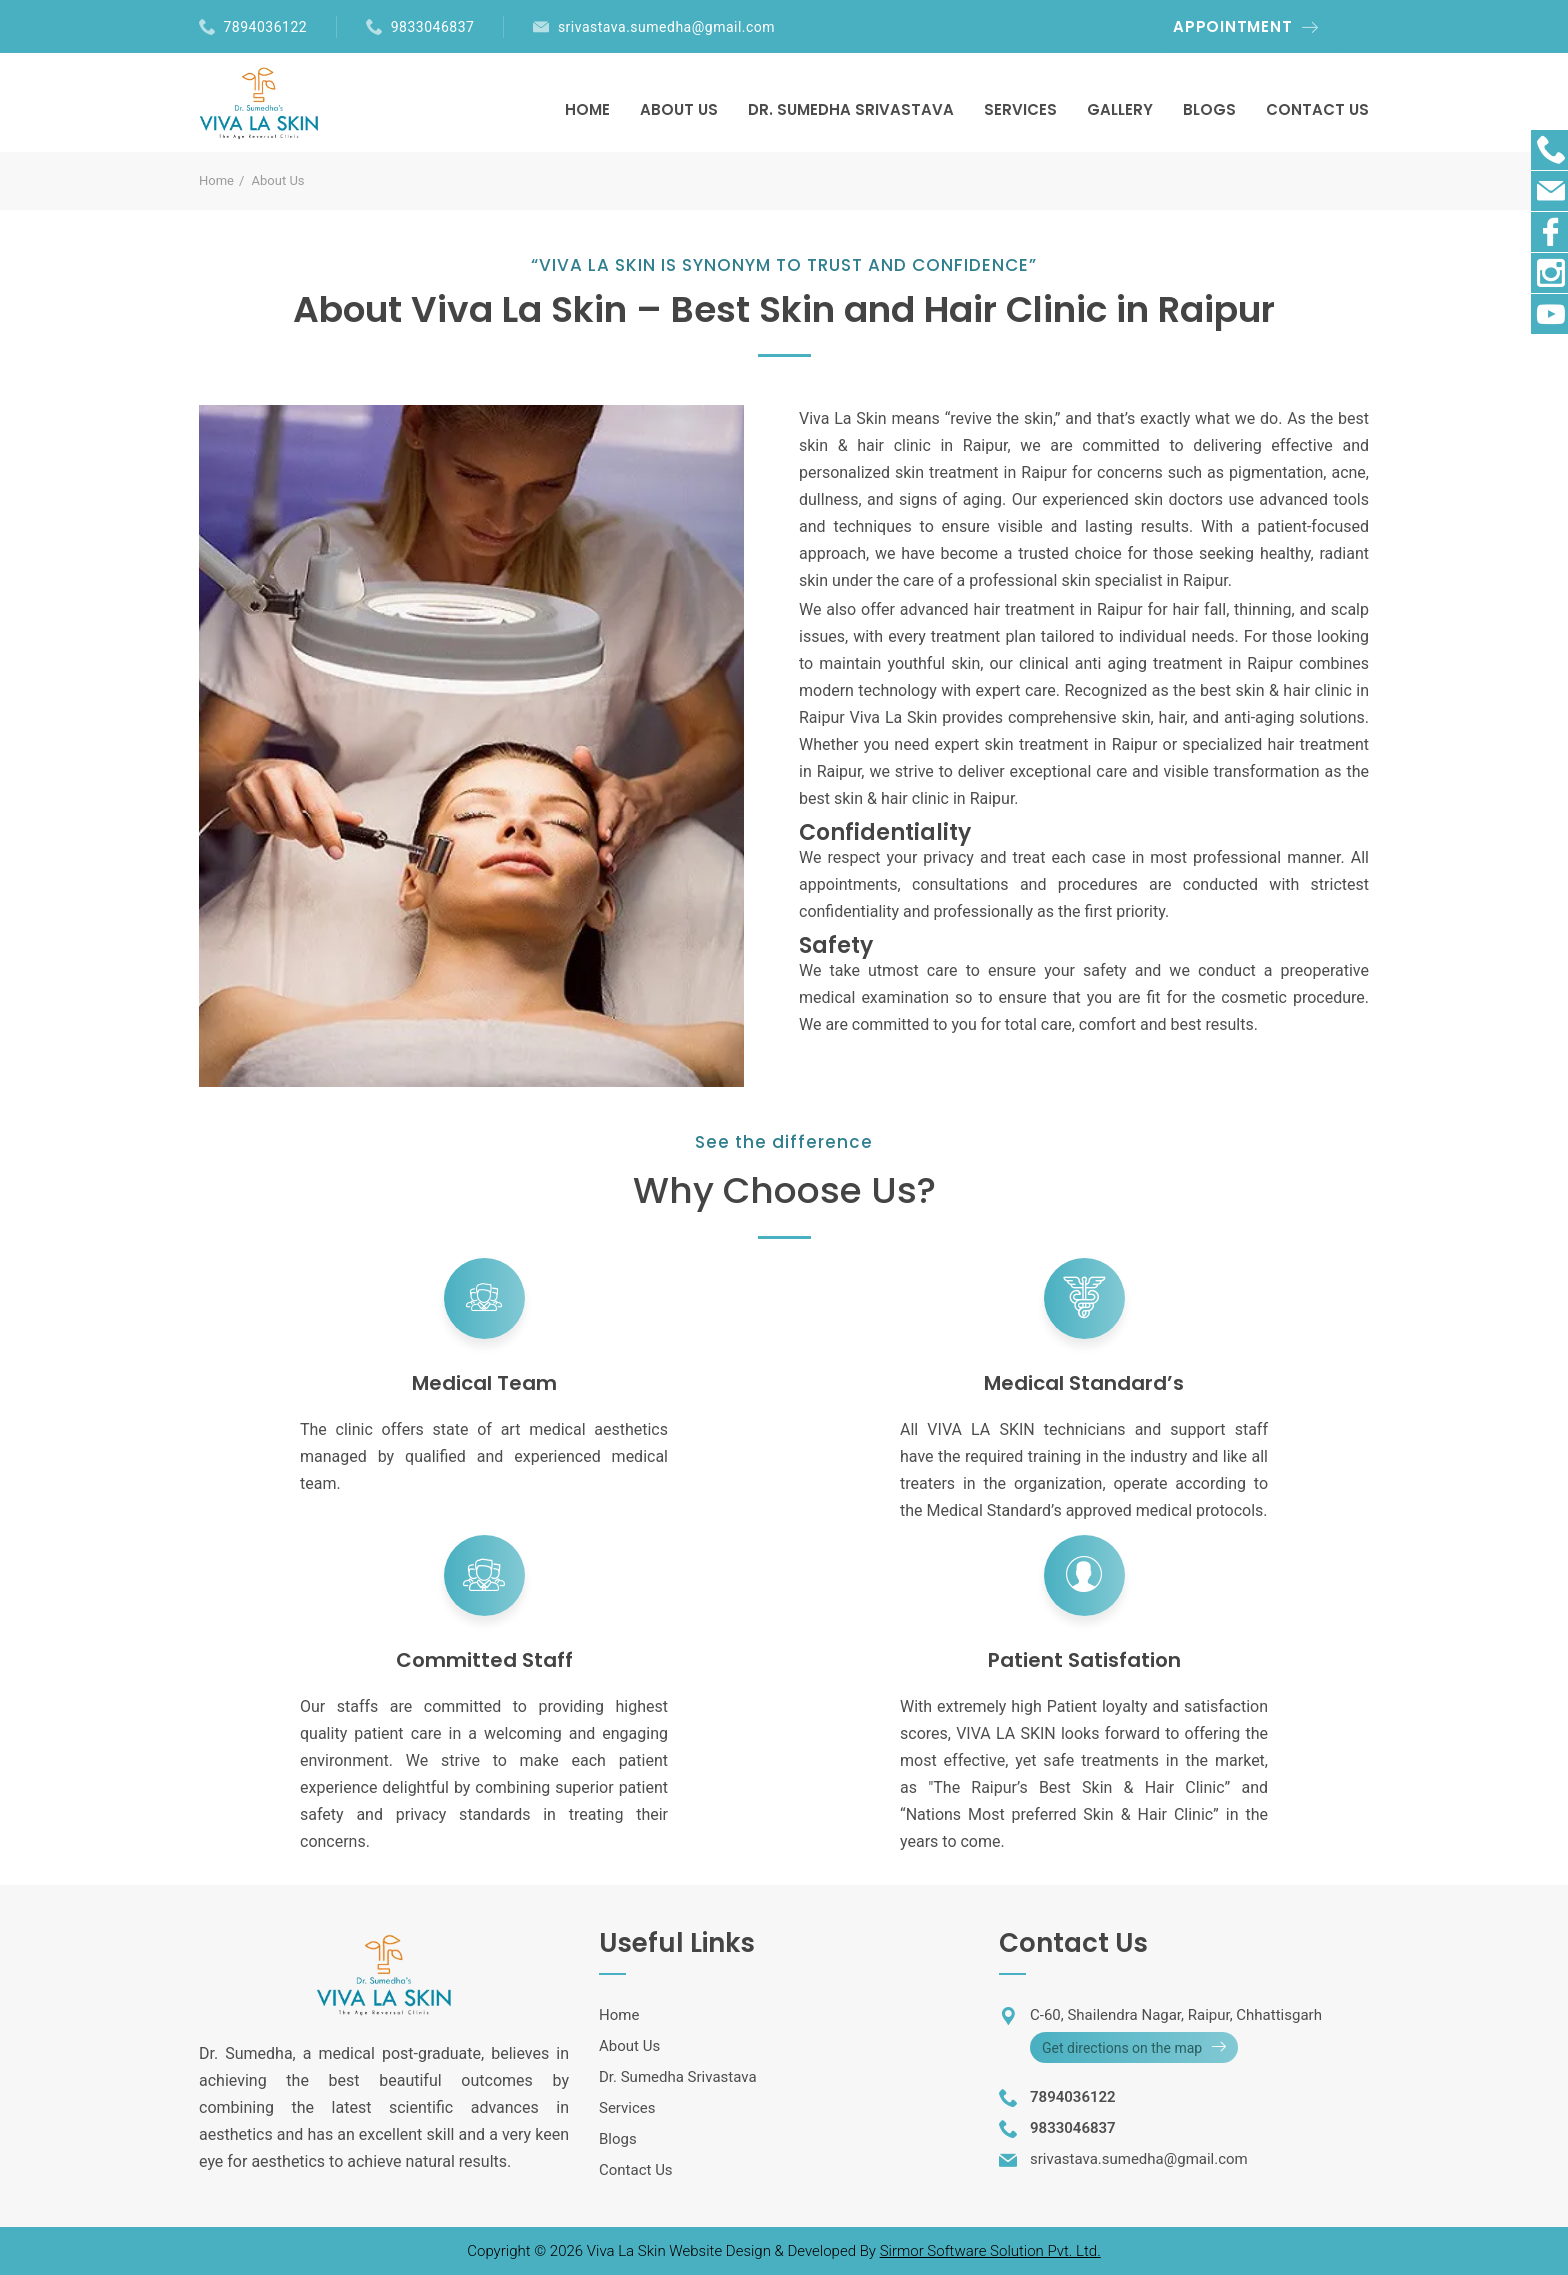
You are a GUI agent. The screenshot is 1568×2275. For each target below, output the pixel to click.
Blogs (618, 2139)
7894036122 (266, 27)
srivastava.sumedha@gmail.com (666, 27)
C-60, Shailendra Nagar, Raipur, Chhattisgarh (1176, 2015)
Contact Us (636, 2170)
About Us (629, 2046)
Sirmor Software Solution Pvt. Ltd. (990, 2251)
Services (627, 2108)
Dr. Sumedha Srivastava (678, 2077)
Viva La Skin (628, 2251)
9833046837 (433, 27)
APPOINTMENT (1232, 26)
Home (216, 180)
